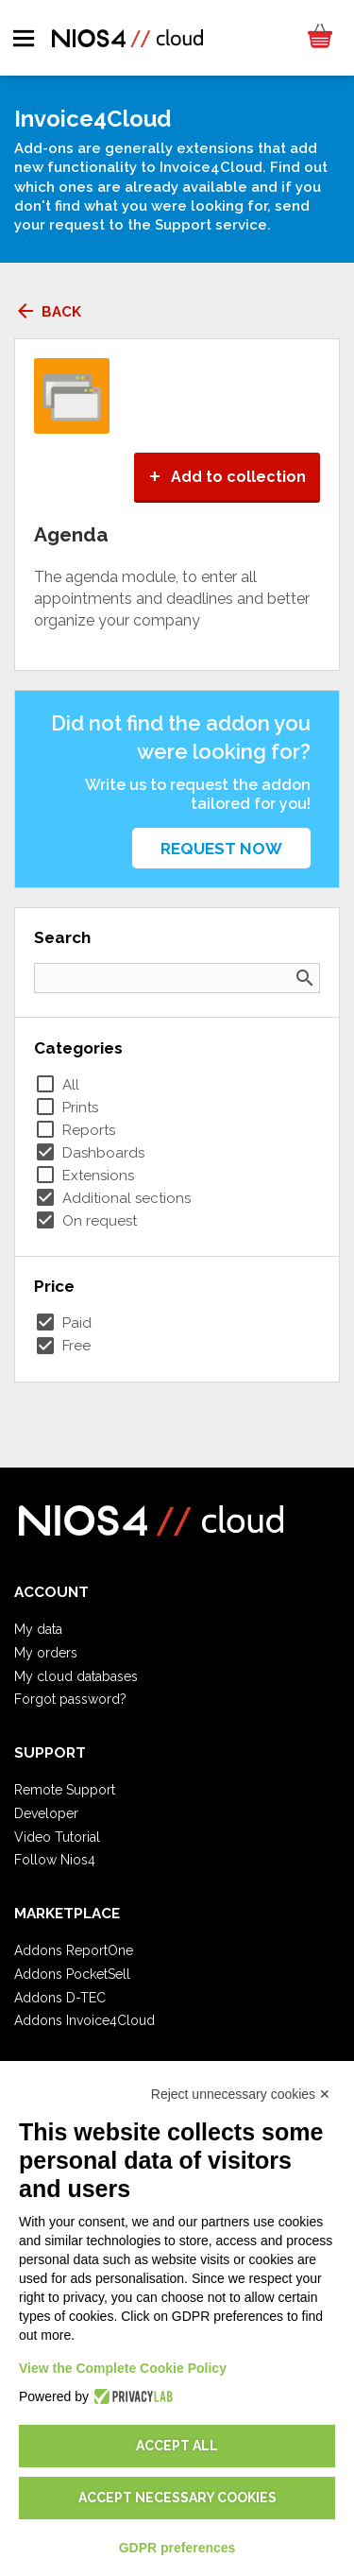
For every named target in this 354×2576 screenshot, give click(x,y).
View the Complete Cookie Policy (123, 2368)
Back (47, 311)
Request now (221, 848)
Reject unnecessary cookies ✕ (240, 2094)
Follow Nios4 (54, 1859)
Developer (46, 1813)
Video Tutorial (57, 1837)
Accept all (177, 2445)
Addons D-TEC (60, 1997)
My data (38, 1629)
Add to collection (227, 476)
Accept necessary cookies (177, 2497)
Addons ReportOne (73, 1950)
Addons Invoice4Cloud (84, 2020)
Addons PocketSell (72, 1974)
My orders (45, 1652)
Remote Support (64, 1789)
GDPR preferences (177, 2547)
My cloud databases (76, 1676)
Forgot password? (70, 1699)
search (305, 978)
